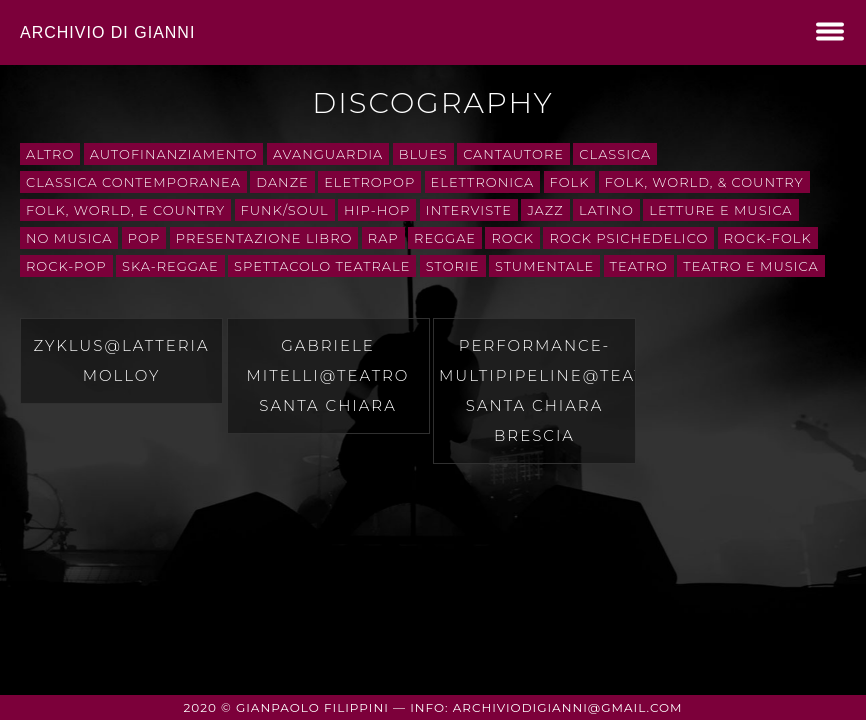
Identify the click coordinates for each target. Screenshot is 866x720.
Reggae (445, 238)
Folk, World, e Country (125, 210)
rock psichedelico (628, 238)
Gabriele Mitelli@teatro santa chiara (328, 375)
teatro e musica (750, 266)
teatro (639, 266)
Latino (606, 210)
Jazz (545, 210)
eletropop (369, 182)
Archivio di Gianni (107, 32)
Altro (50, 154)
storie (453, 266)
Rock (512, 238)
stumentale (544, 266)
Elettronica (483, 182)
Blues (423, 154)
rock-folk (768, 238)
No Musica (69, 238)
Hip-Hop (377, 210)
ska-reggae (170, 266)
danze (282, 182)
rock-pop (66, 266)
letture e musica (720, 210)
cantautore (513, 154)
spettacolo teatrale (322, 266)
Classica (615, 154)
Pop (144, 238)
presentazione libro (264, 238)
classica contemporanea (133, 182)
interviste (469, 210)
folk (570, 182)
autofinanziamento (174, 154)
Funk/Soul (285, 210)
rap (383, 238)
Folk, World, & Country (704, 182)
